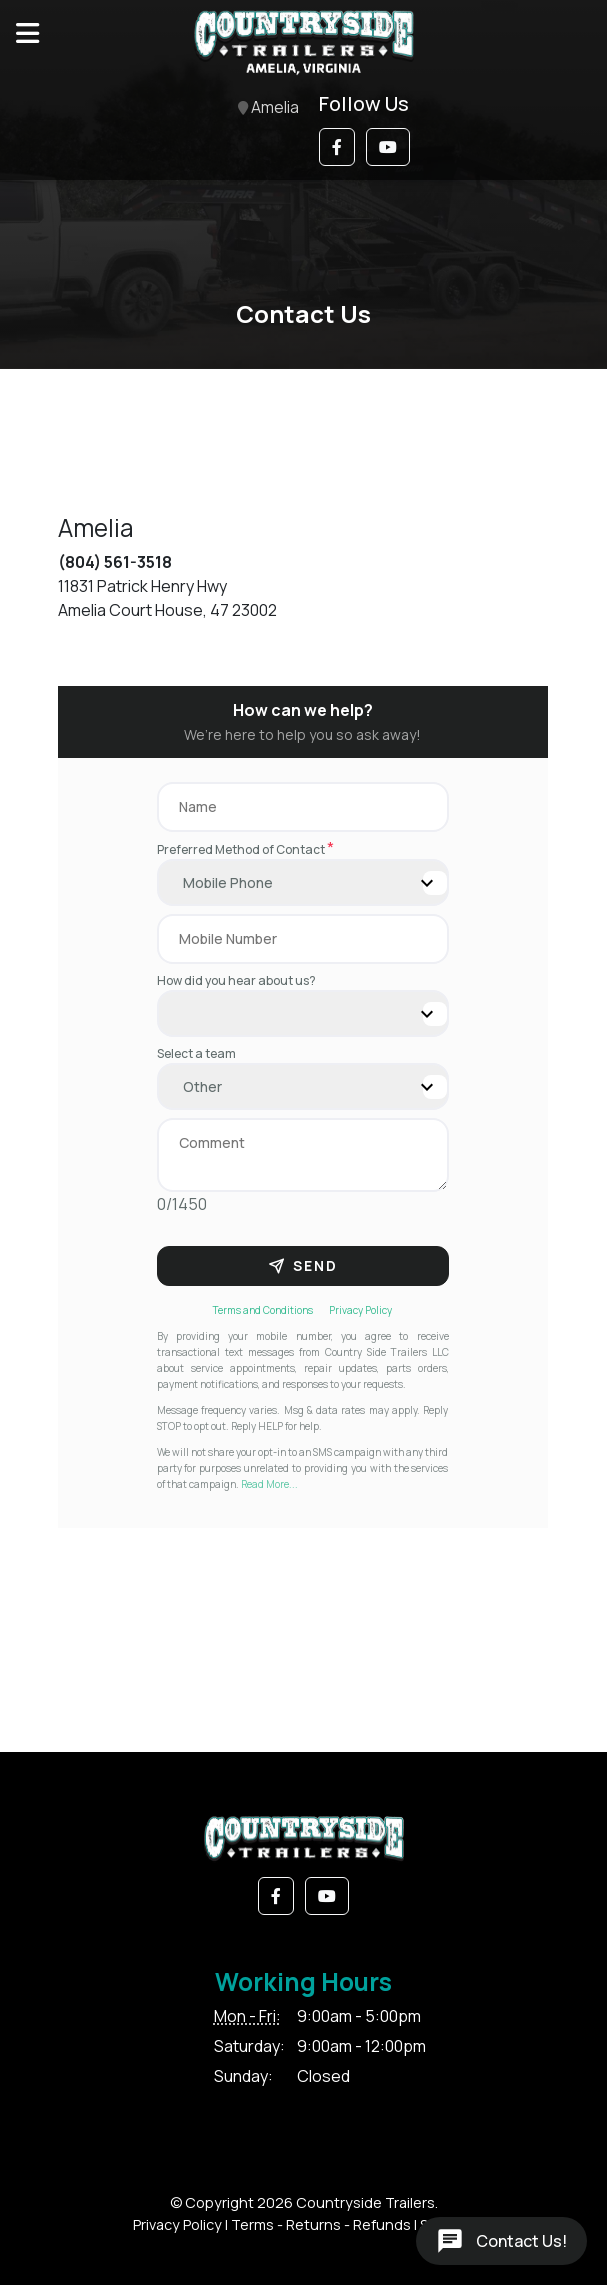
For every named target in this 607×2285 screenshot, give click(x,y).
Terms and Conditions (263, 1310)
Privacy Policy (360, 1310)
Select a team (196, 1053)
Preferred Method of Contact (245, 849)
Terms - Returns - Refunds (321, 2224)
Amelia (268, 108)
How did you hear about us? (236, 980)
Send (303, 1265)
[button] (337, 147)
